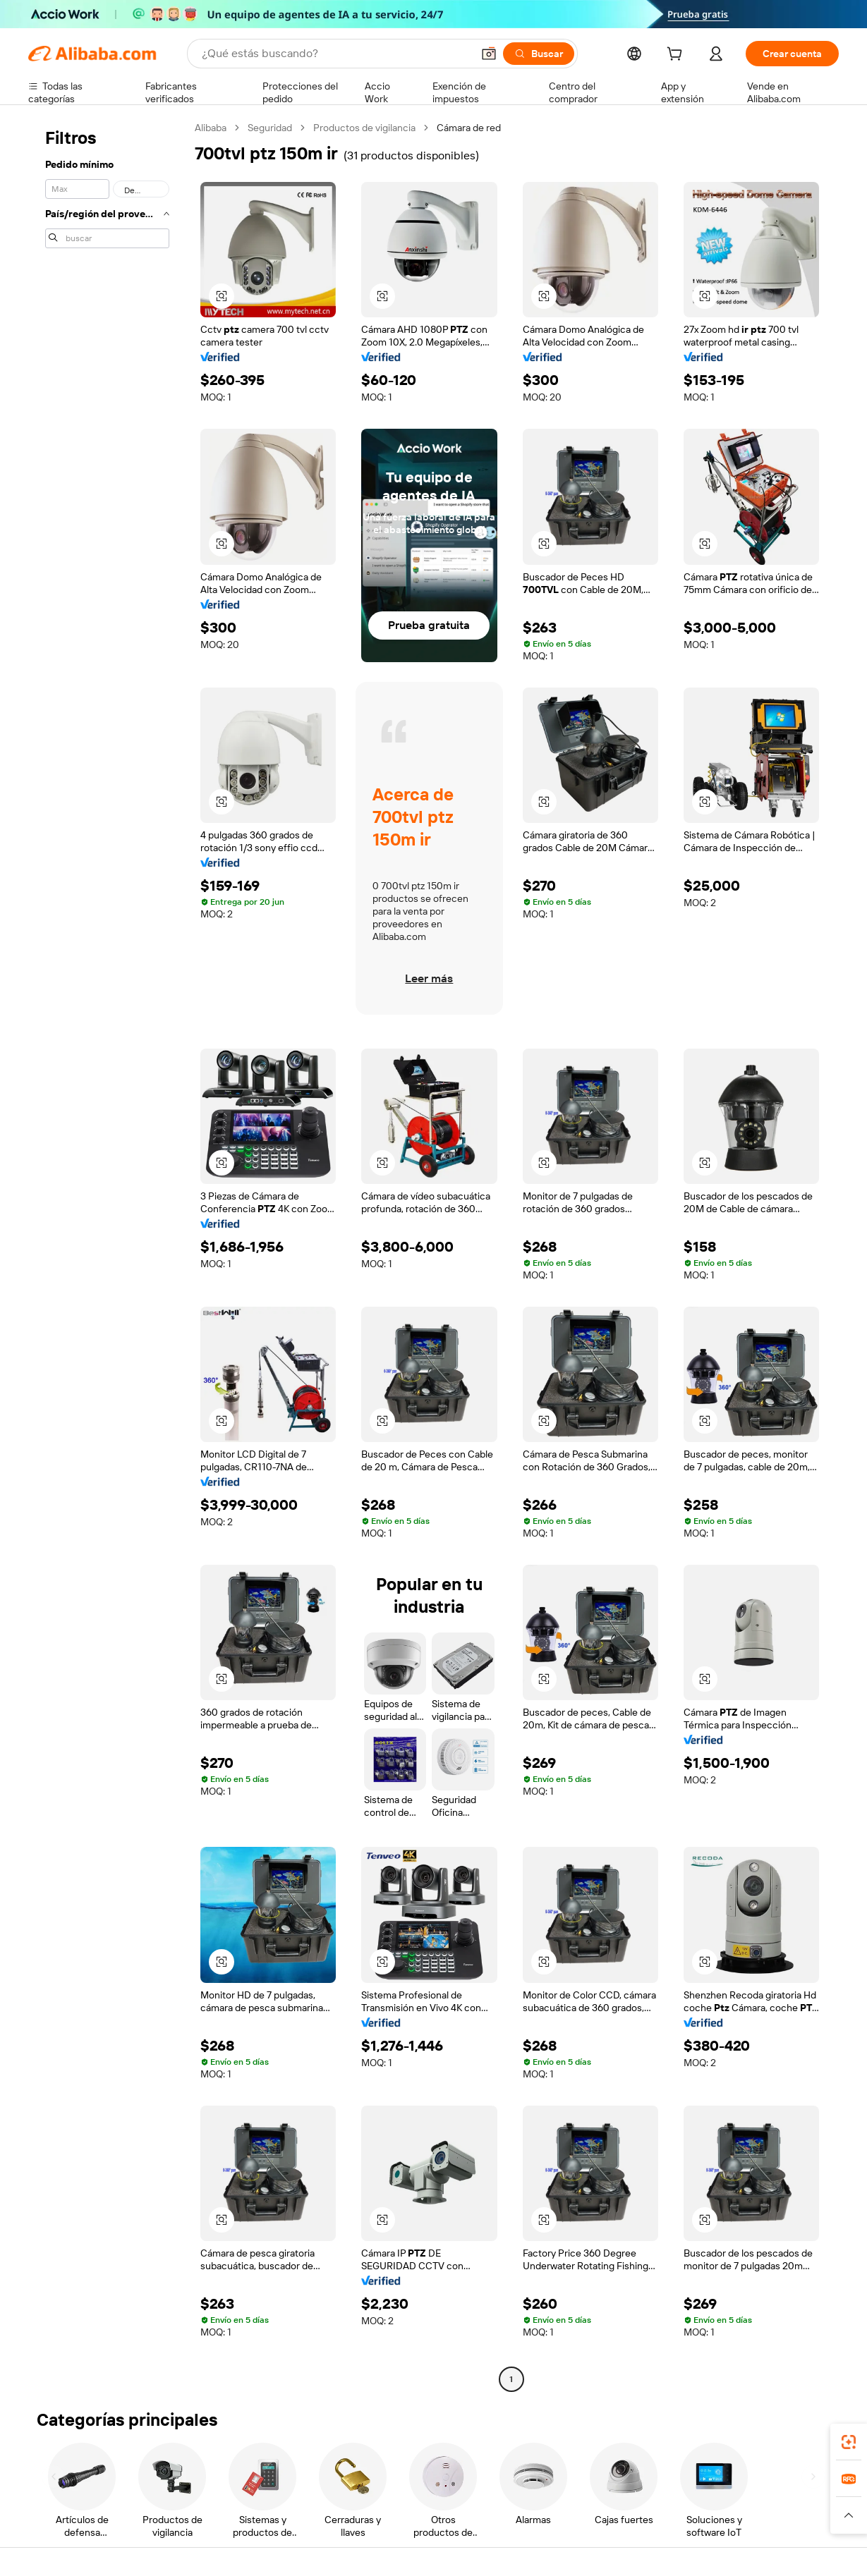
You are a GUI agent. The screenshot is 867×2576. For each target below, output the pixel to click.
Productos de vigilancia (364, 127)
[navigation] (107, 1255)
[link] (848, 2442)
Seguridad (270, 127)
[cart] (677, 55)
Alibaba (210, 127)
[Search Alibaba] (335, 53)
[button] (488, 53)
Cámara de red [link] (469, 127)
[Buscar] (538, 53)
